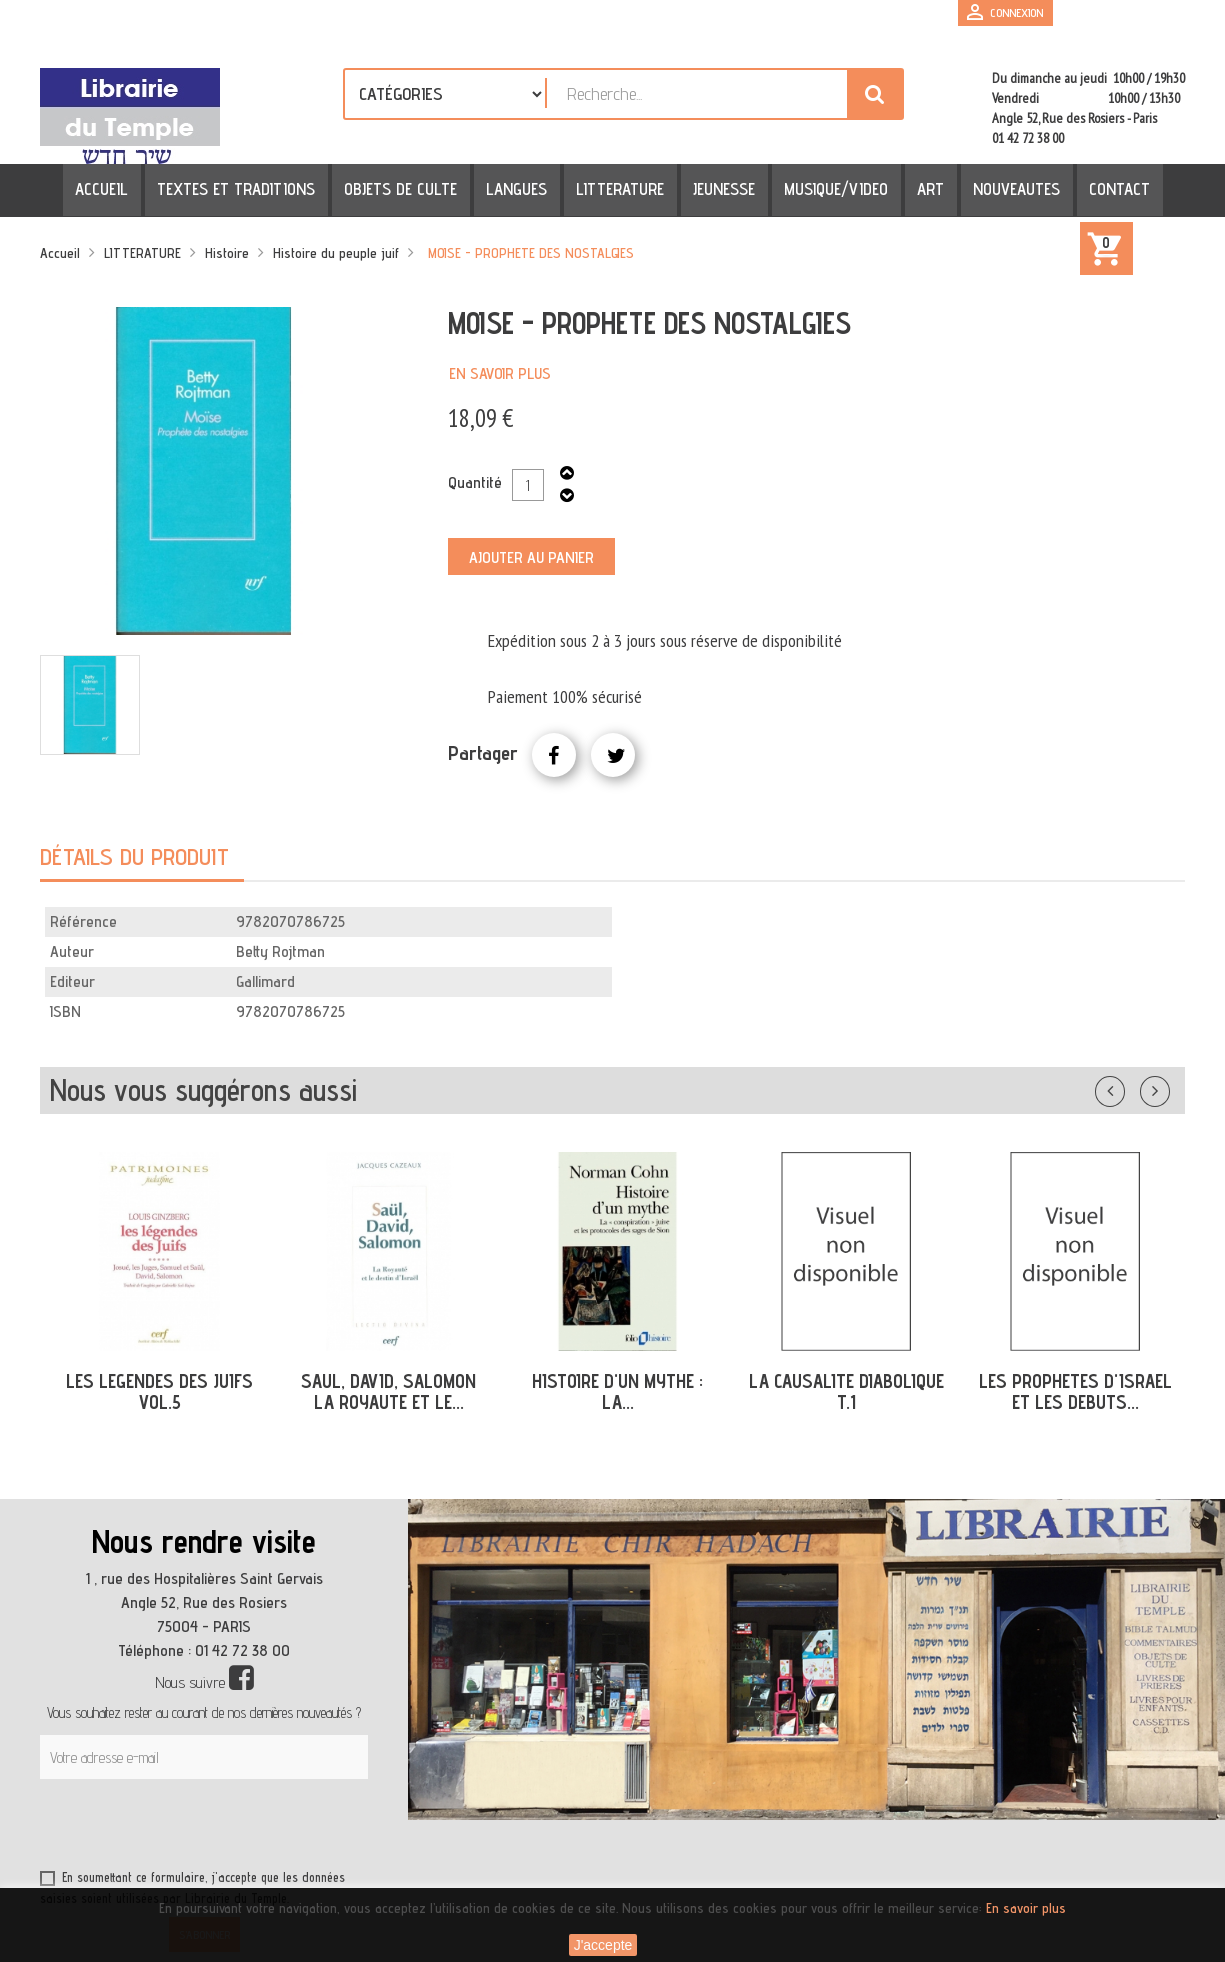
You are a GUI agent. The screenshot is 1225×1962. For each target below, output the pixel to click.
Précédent (1130, 1087)
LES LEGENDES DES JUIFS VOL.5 (159, 1391)
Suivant (1168, 1087)
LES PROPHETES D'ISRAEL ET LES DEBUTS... (1075, 1391)
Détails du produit (134, 856)
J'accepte (603, 1945)
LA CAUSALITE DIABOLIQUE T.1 (846, 1391)
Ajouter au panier (531, 557)
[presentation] (232, 1828)
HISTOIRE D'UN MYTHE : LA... (617, 1391)
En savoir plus (500, 373)
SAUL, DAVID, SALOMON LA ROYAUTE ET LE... (388, 1391)
